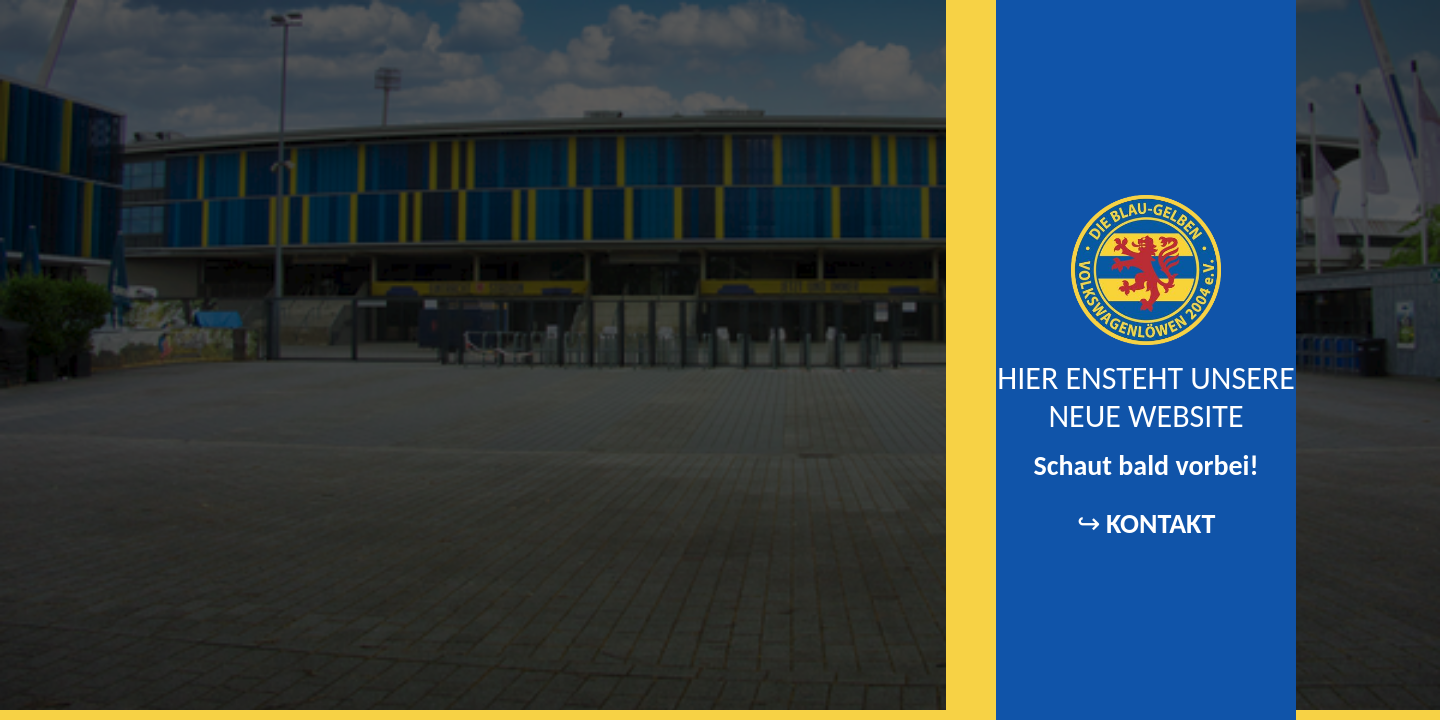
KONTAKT (1160, 523)
